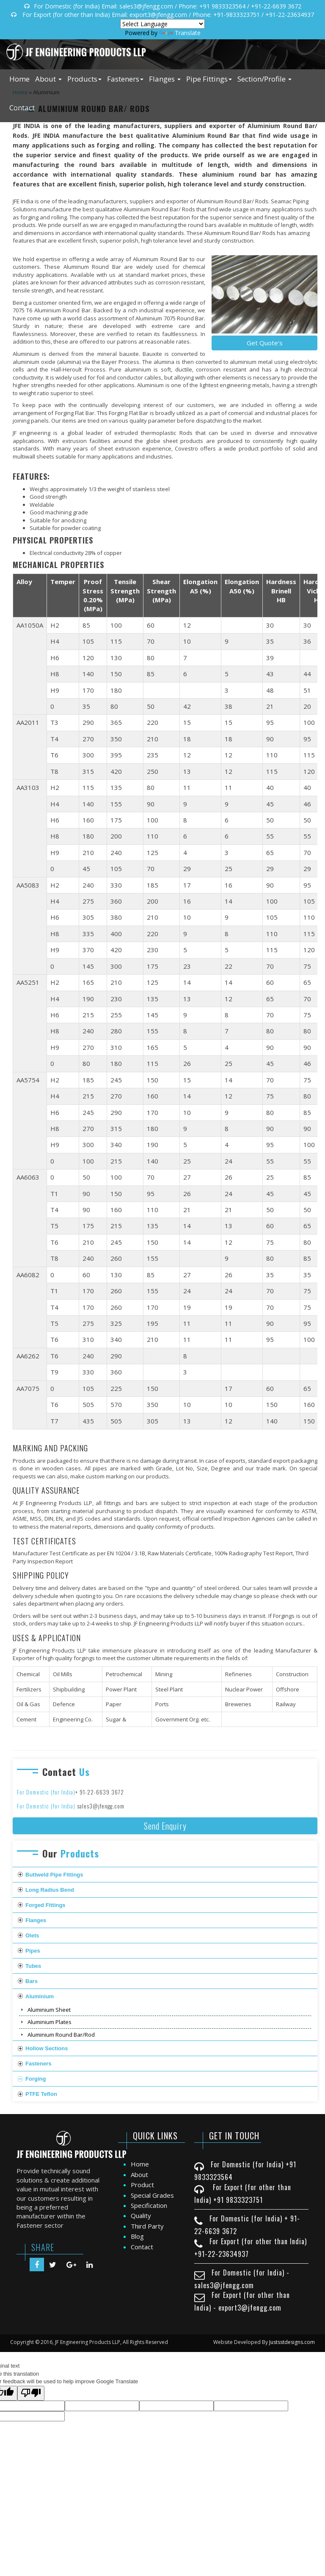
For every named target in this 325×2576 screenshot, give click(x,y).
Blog (137, 2236)
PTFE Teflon (41, 2094)
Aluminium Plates (50, 2022)
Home (19, 79)
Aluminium (39, 1996)
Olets (32, 1935)
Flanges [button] (165, 79)
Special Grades (152, 2195)
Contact (22, 107)
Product (142, 2184)
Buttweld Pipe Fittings (54, 1874)
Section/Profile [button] (264, 79)
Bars (31, 1981)
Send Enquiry (165, 1825)
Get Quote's (265, 343)
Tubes (33, 1966)
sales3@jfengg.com (146, 6)
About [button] (48, 79)
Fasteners (38, 2063)
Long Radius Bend (49, 1890)
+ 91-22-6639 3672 (99, 1792)
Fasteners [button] (125, 79)
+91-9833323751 (236, 15)
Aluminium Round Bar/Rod (61, 2034)
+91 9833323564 (222, 6)
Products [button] (84, 79)
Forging (35, 2079)
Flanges (35, 1920)
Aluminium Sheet (49, 2009)
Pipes (32, 1951)
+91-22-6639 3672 (276, 6)
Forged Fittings (45, 1905)
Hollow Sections (46, 2048)
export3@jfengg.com (158, 15)
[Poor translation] (30, 2393)
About (139, 2174)
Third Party (147, 2226)
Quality (141, 2215)
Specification (149, 2205)
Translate (180, 33)
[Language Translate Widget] (162, 24)
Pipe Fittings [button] (209, 79)
